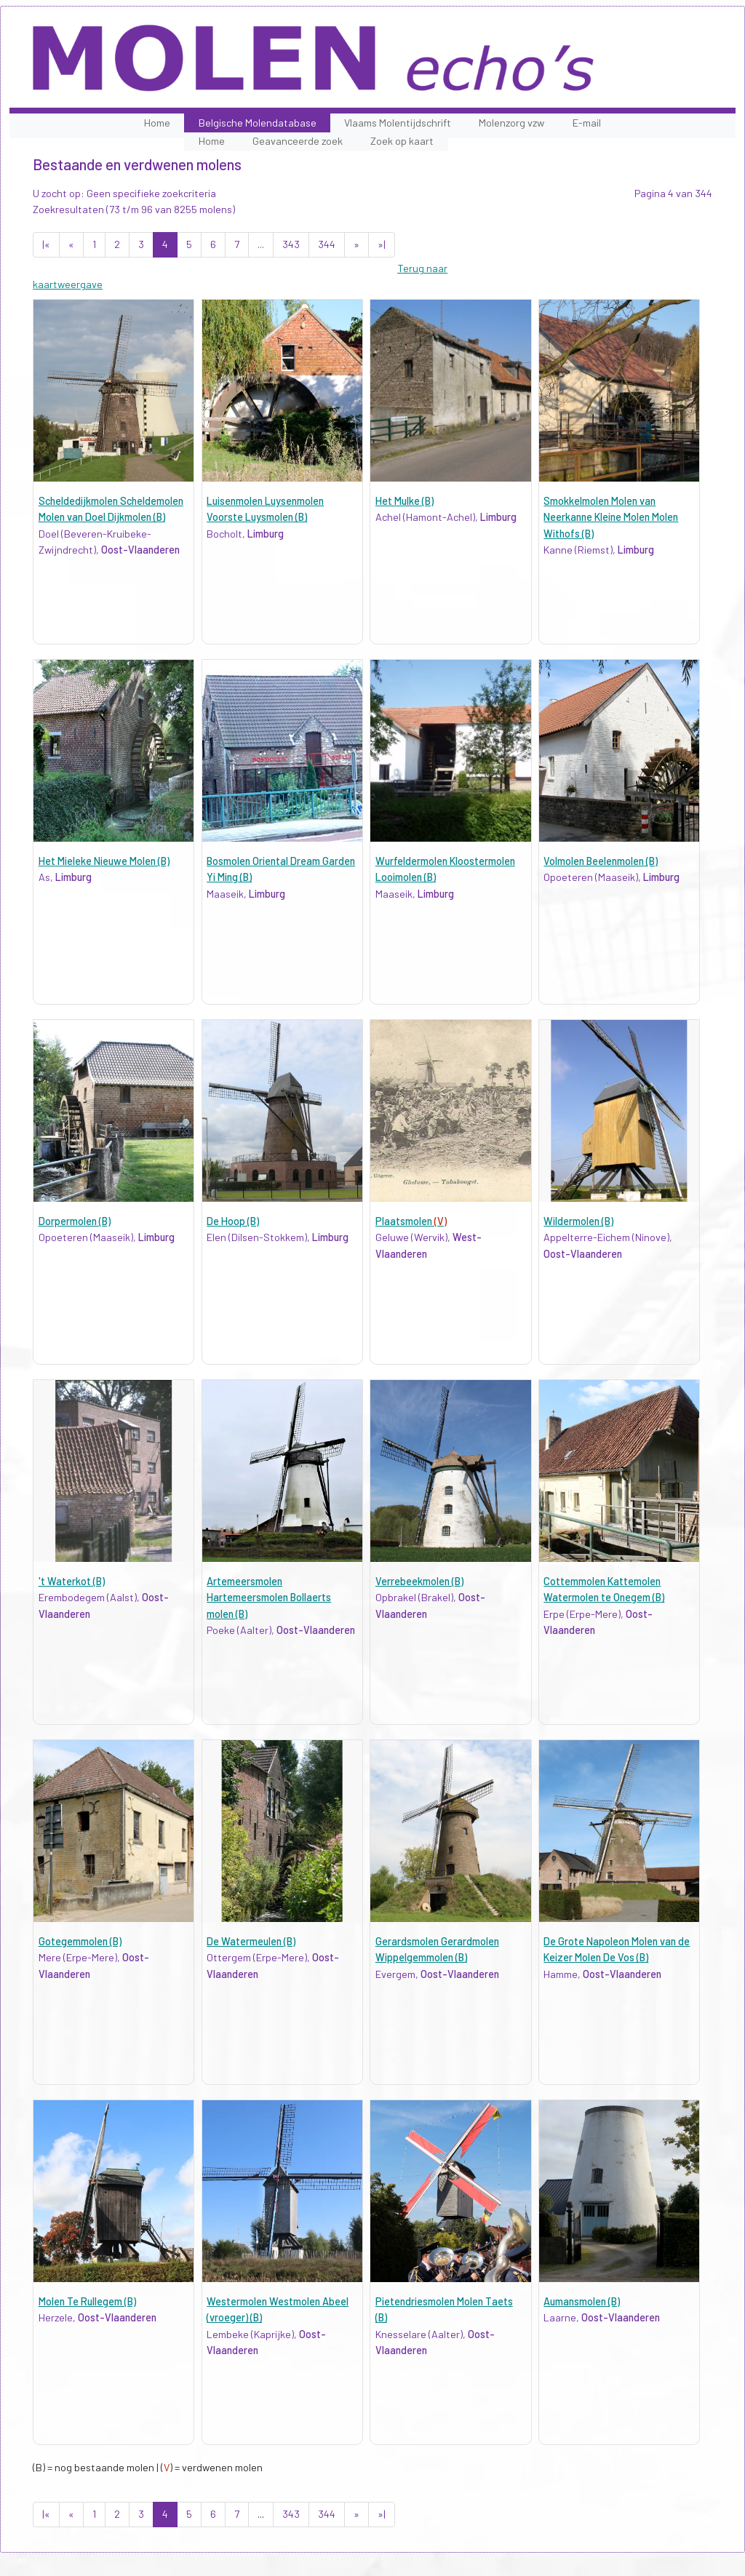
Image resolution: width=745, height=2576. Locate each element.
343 (291, 244)
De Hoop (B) (233, 1221)
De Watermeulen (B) (251, 1941)
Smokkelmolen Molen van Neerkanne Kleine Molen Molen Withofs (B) (610, 517)
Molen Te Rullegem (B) (87, 2301)
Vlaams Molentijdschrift (397, 122)
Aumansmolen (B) (581, 2301)
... (261, 244)
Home (157, 122)
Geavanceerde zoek (297, 141)
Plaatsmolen (411, 1221)
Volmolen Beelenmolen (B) (600, 861)
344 (326, 244)
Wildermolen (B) (578, 1221)
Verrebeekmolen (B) (419, 1581)
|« (46, 244)
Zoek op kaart (402, 141)
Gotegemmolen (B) (80, 1941)
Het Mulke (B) (404, 501)
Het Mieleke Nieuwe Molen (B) (104, 861)
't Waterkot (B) (72, 1581)
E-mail (587, 122)
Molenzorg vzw (511, 122)
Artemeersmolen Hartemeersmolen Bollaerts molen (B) (269, 1597)
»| (382, 244)
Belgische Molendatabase (257, 122)
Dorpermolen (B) (75, 1221)
